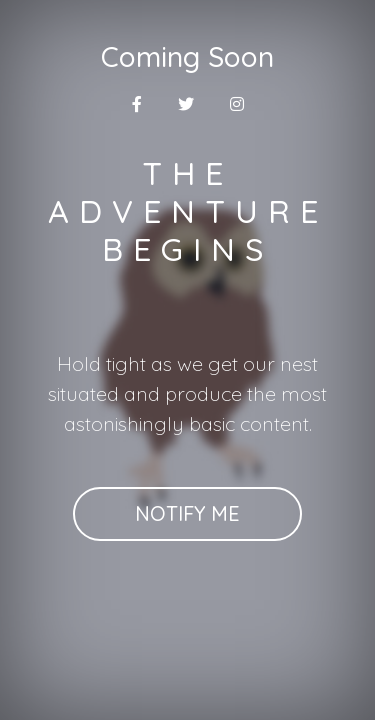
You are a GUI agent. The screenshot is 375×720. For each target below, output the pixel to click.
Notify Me (187, 513)
